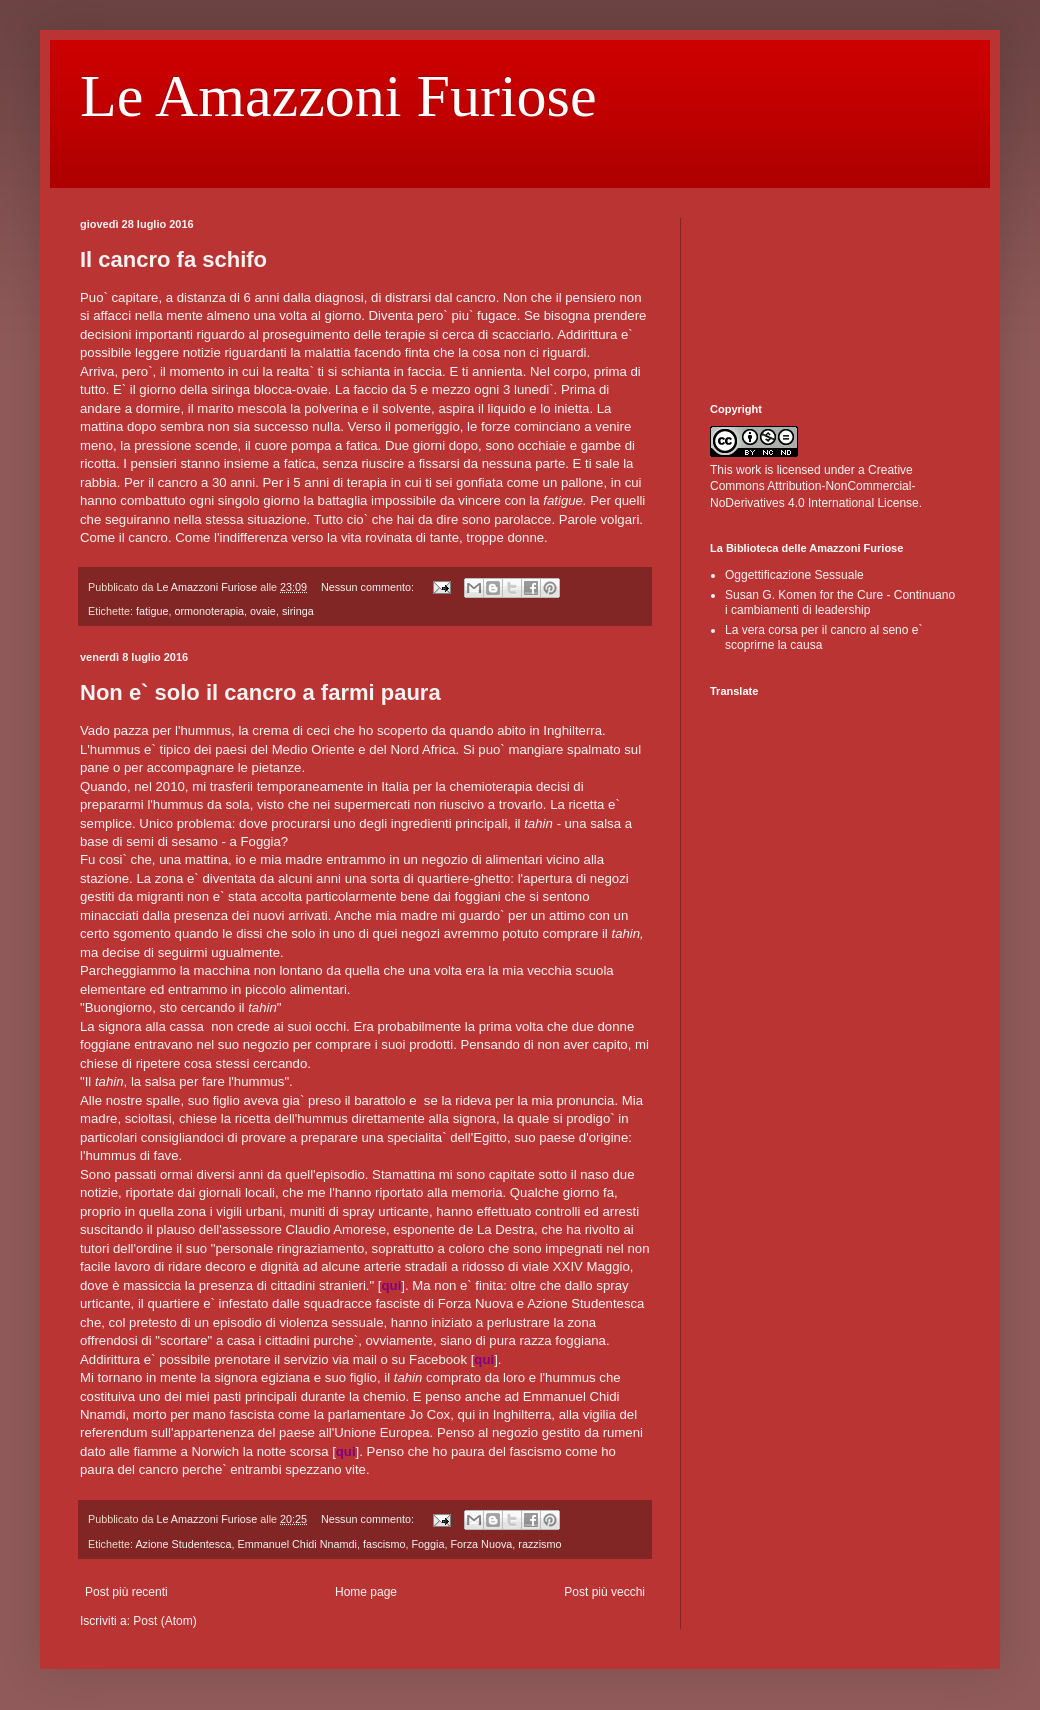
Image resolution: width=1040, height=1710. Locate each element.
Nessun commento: (369, 587)
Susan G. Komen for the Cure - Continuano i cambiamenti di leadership (840, 602)
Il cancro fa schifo (173, 259)
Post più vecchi (604, 1592)
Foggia (428, 1544)
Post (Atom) (164, 1621)
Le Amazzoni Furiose (338, 96)
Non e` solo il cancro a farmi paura (260, 692)
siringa (298, 611)
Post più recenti (126, 1592)
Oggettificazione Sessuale (794, 575)
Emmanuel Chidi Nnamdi (296, 1544)
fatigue (152, 611)
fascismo (384, 1544)
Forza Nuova (482, 1544)
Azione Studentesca (183, 1544)
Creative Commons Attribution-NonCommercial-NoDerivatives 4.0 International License (814, 487)
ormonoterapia (209, 611)
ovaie (263, 611)
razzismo (539, 1544)
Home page (366, 1592)
